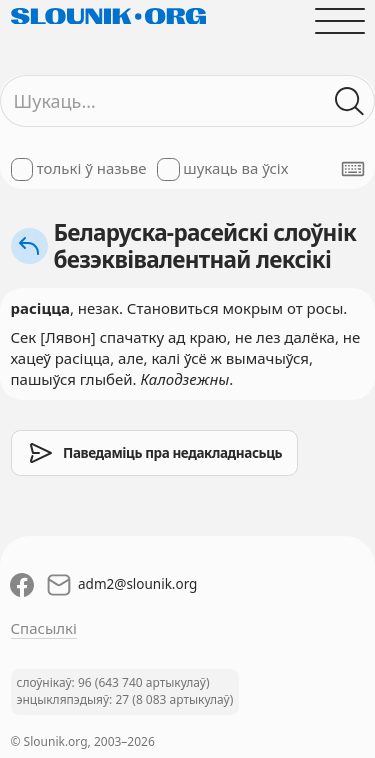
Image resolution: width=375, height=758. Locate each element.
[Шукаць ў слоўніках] (349, 101)
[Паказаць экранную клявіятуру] (353, 169)
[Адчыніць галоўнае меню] (339, 20)
